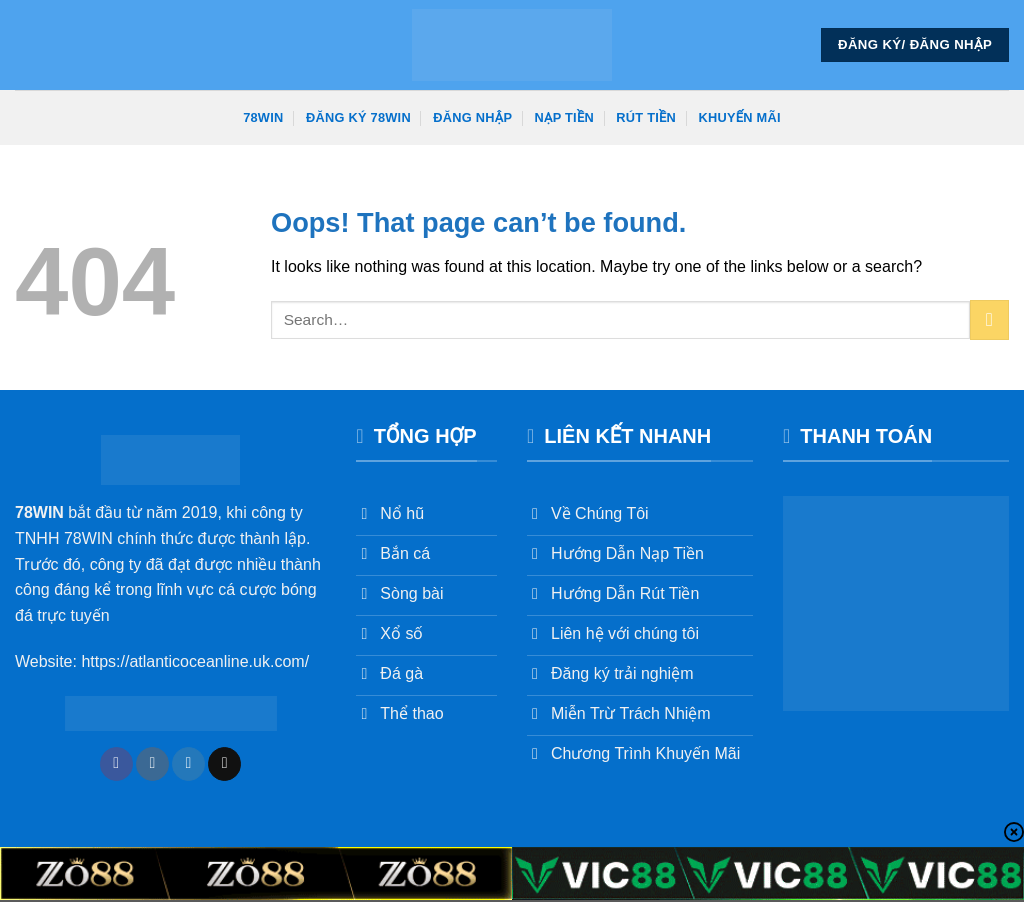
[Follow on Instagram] (152, 764)
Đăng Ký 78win (358, 117)
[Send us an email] (224, 764)
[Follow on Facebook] (116, 764)
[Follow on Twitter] (188, 764)
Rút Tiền (646, 117)
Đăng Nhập (472, 117)
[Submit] (989, 319)
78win (263, 117)
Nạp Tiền (564, 117)
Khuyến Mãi (740, 117)
